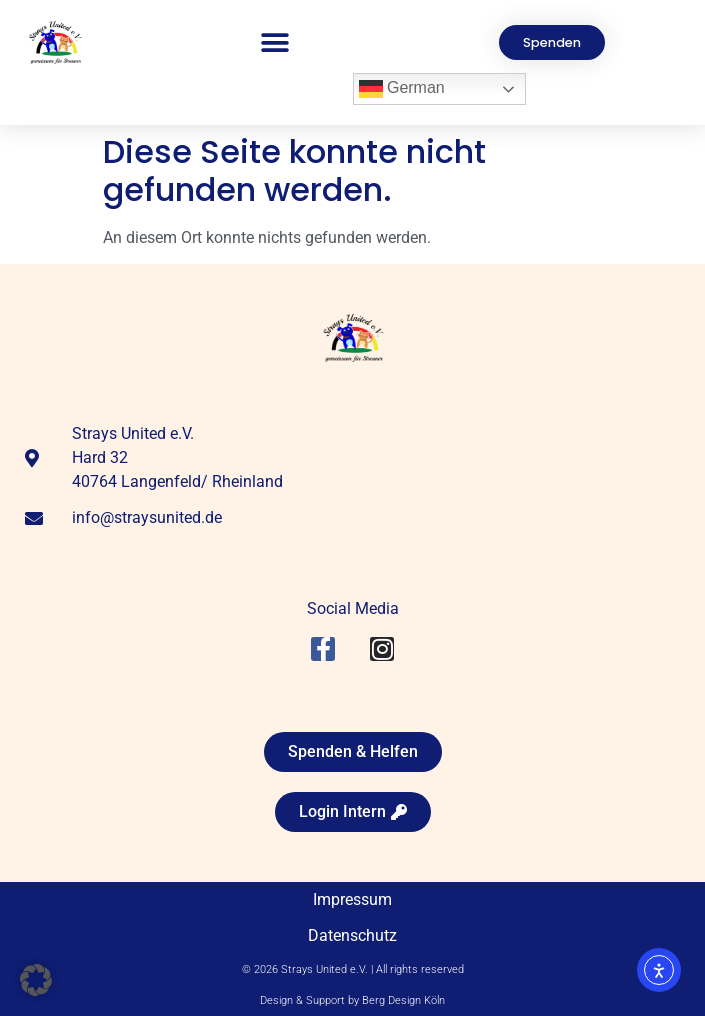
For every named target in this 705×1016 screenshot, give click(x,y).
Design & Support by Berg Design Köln (352, 1000)
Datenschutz (352, 935)
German (402, 89)
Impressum (352, 899)
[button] (275, 42)
